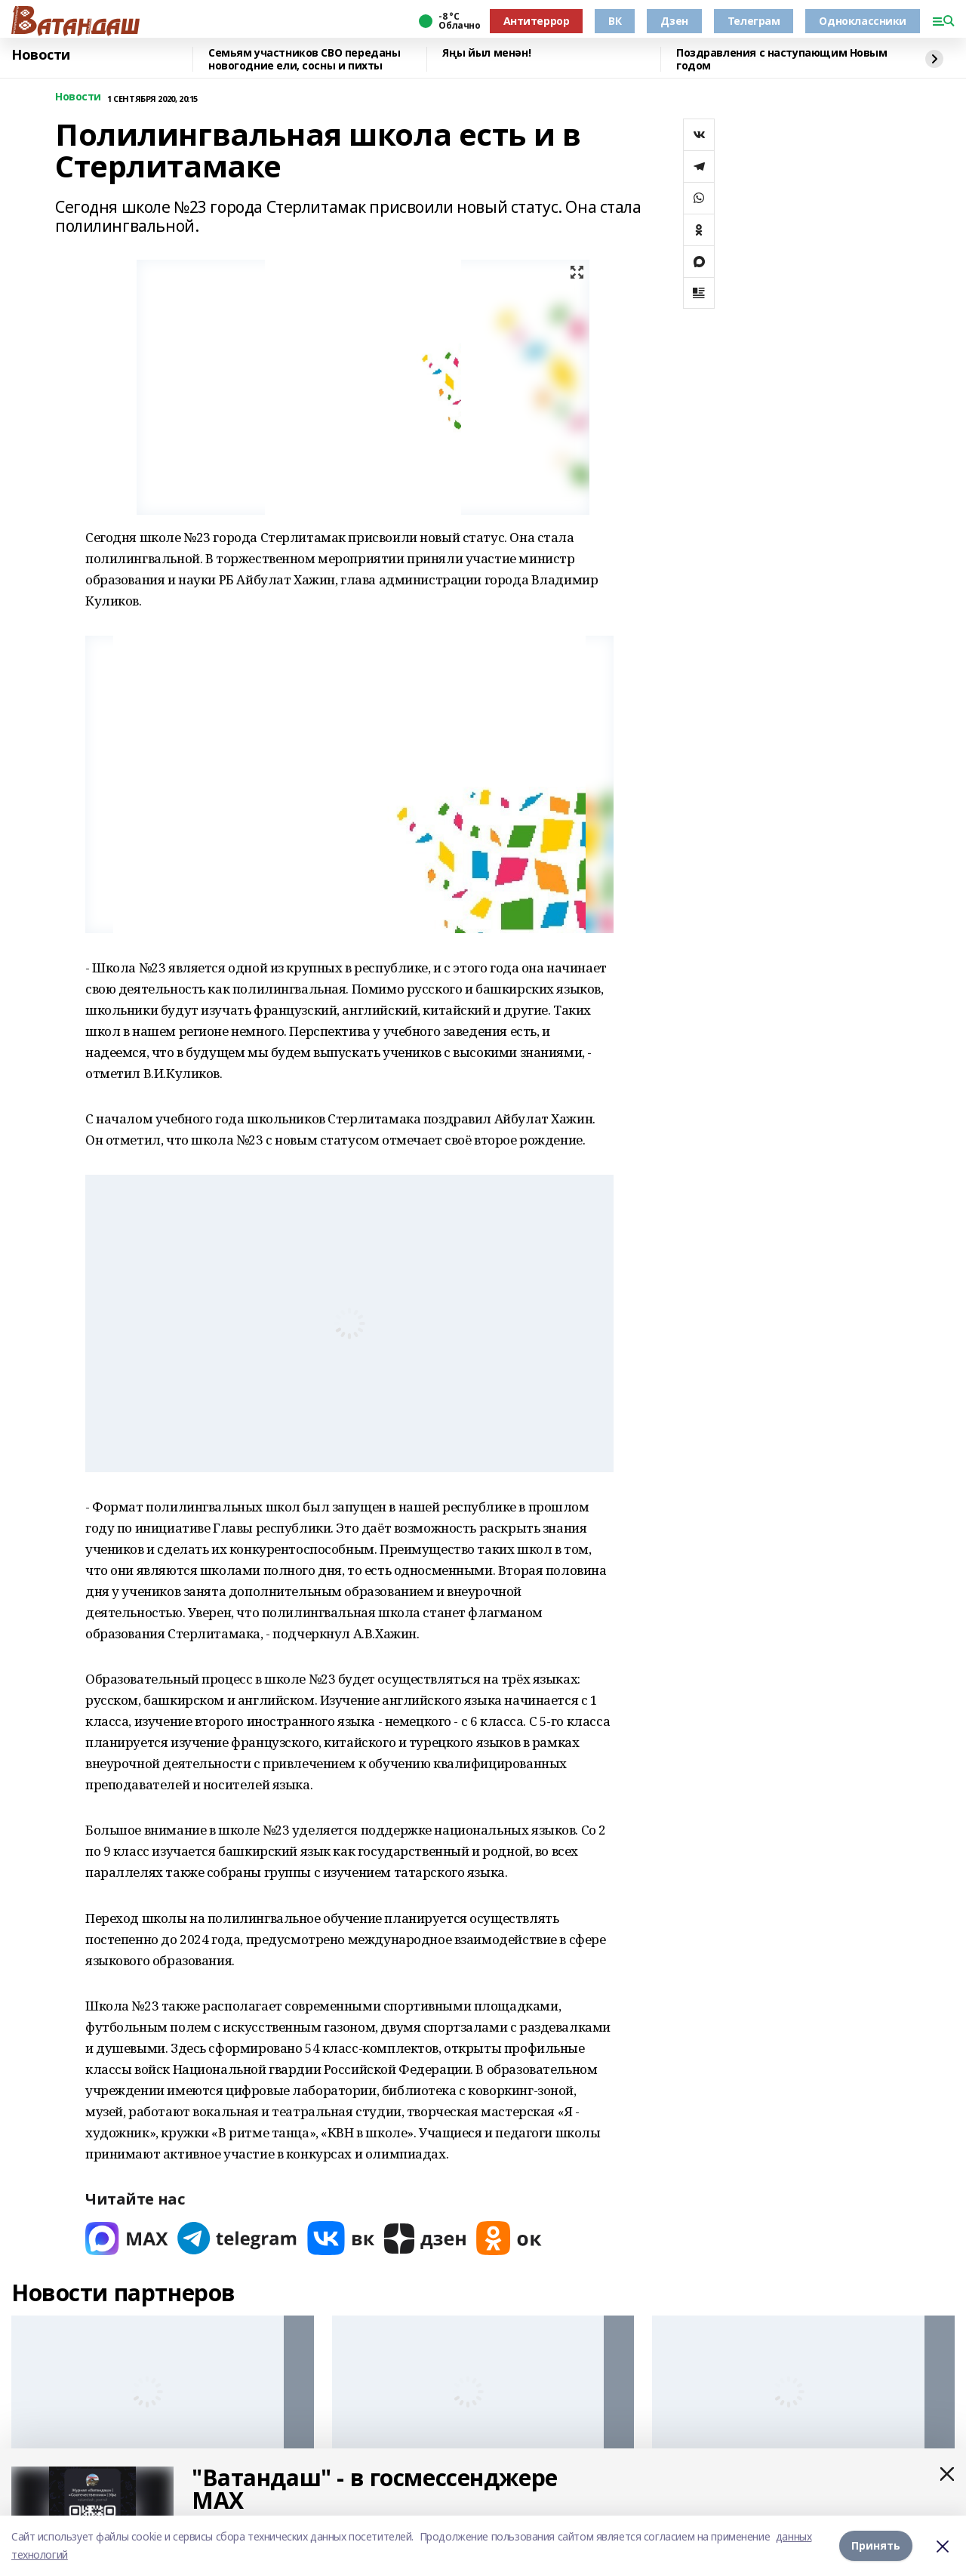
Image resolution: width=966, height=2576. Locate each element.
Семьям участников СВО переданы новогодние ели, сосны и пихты (304, 59)
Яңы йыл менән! (486, 53)
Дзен (674, 21)
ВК (614, 21)
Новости (40, 55)
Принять (875, 2545)
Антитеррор (536, 21)
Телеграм (754, 21)
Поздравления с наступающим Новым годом (782, 59)
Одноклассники (862, 21)
